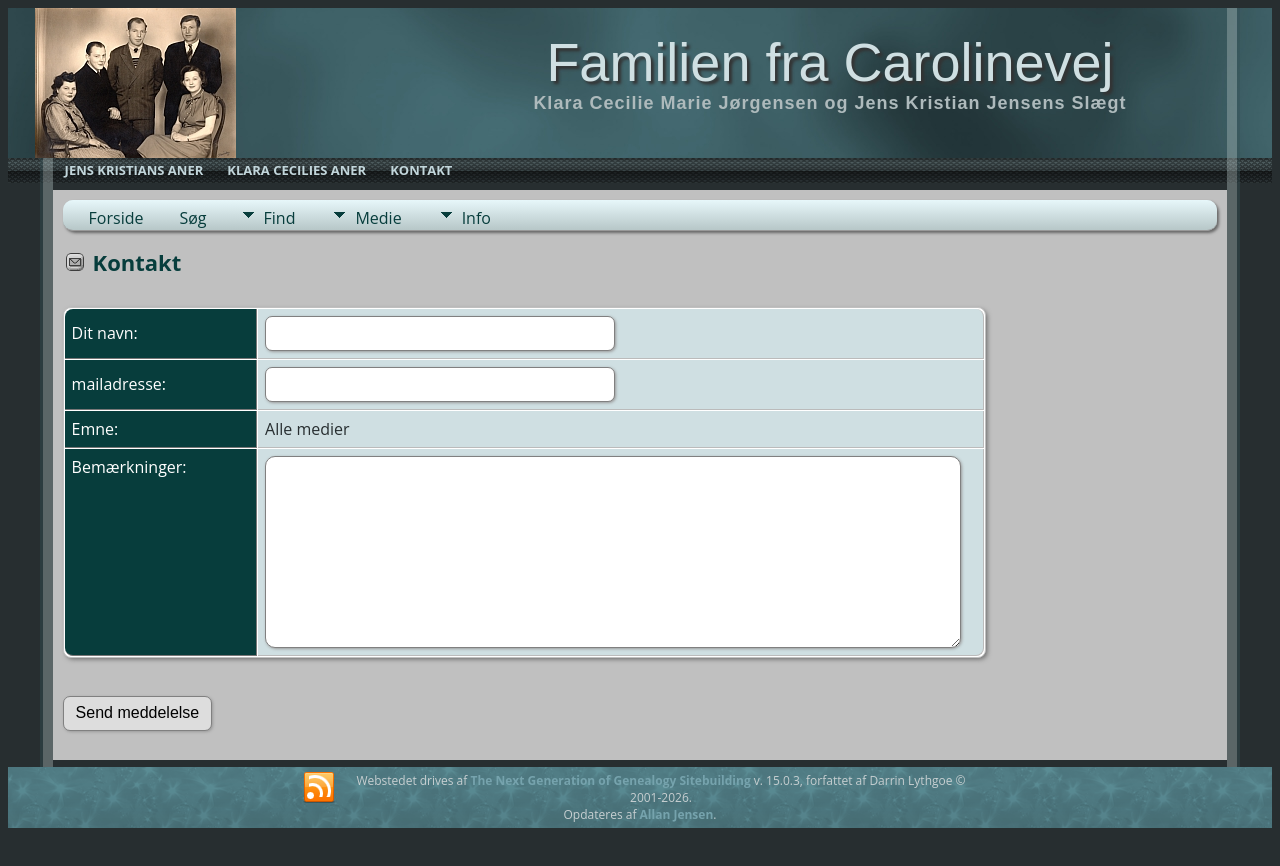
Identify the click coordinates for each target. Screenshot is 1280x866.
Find (280, 218)
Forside (116, 218)
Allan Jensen (677, 814)
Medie (378, 218)
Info (476, 218)
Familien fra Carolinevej (829, 62)
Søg (192, 218)
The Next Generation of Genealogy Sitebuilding (610, 780)
